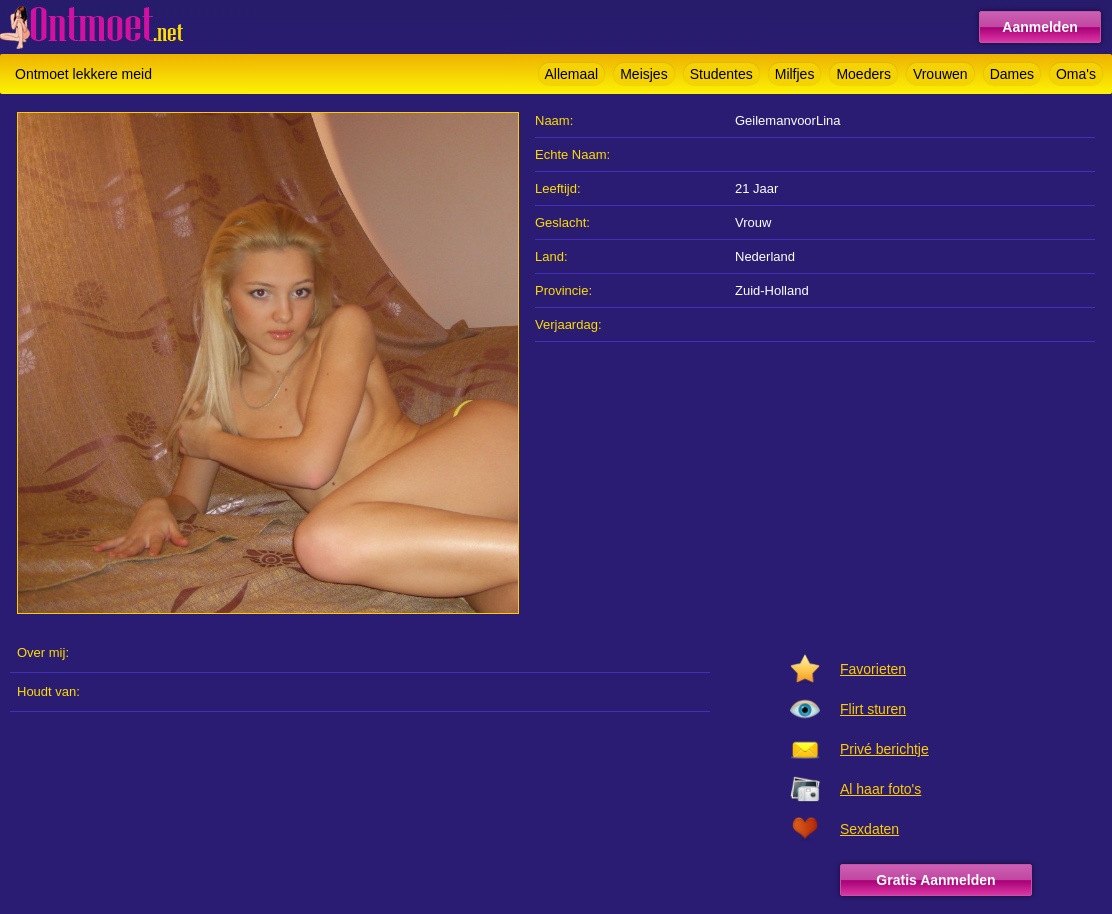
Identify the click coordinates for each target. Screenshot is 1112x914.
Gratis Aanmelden (935, 880)
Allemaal (572, 74)
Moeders (863, 74)
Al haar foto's (880, 789)
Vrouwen (940, 74)
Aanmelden (1039, 27)
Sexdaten (869, 829)
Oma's (1076, 74)
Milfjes (795, 74)
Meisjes (643, 74)
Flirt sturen (873, 709)
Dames (1012, 74)
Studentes (721, 74)
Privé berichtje (884, 749)
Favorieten (873, 669)
